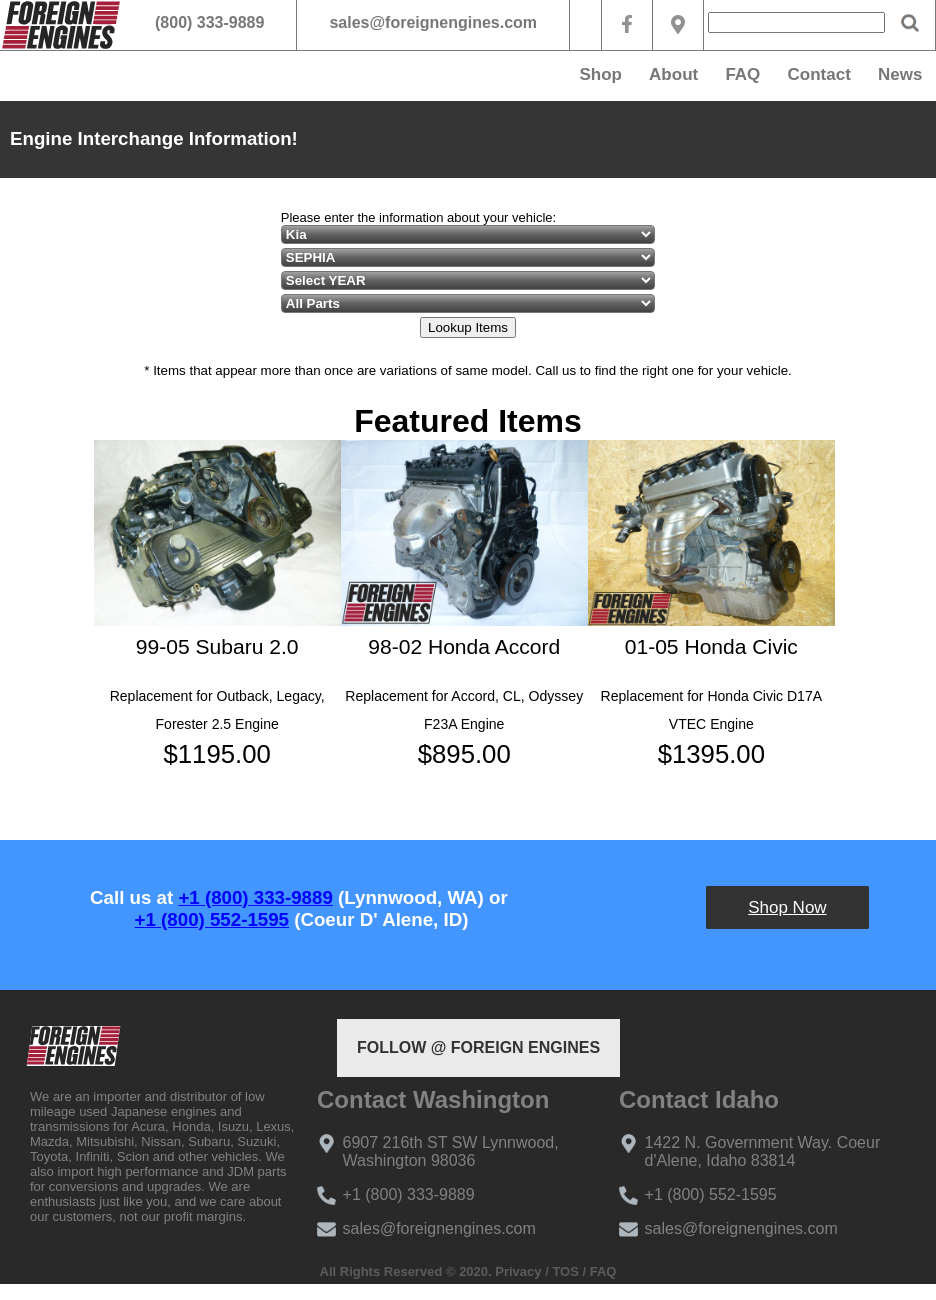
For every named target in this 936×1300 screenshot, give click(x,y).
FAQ (742, 74)
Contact (819, 74)
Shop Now (787, 907)
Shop (600, 74)
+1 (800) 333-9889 (255, 897)
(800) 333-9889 (209, 22)
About (673, 74)
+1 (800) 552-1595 (212, 919)
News (900, 74)
